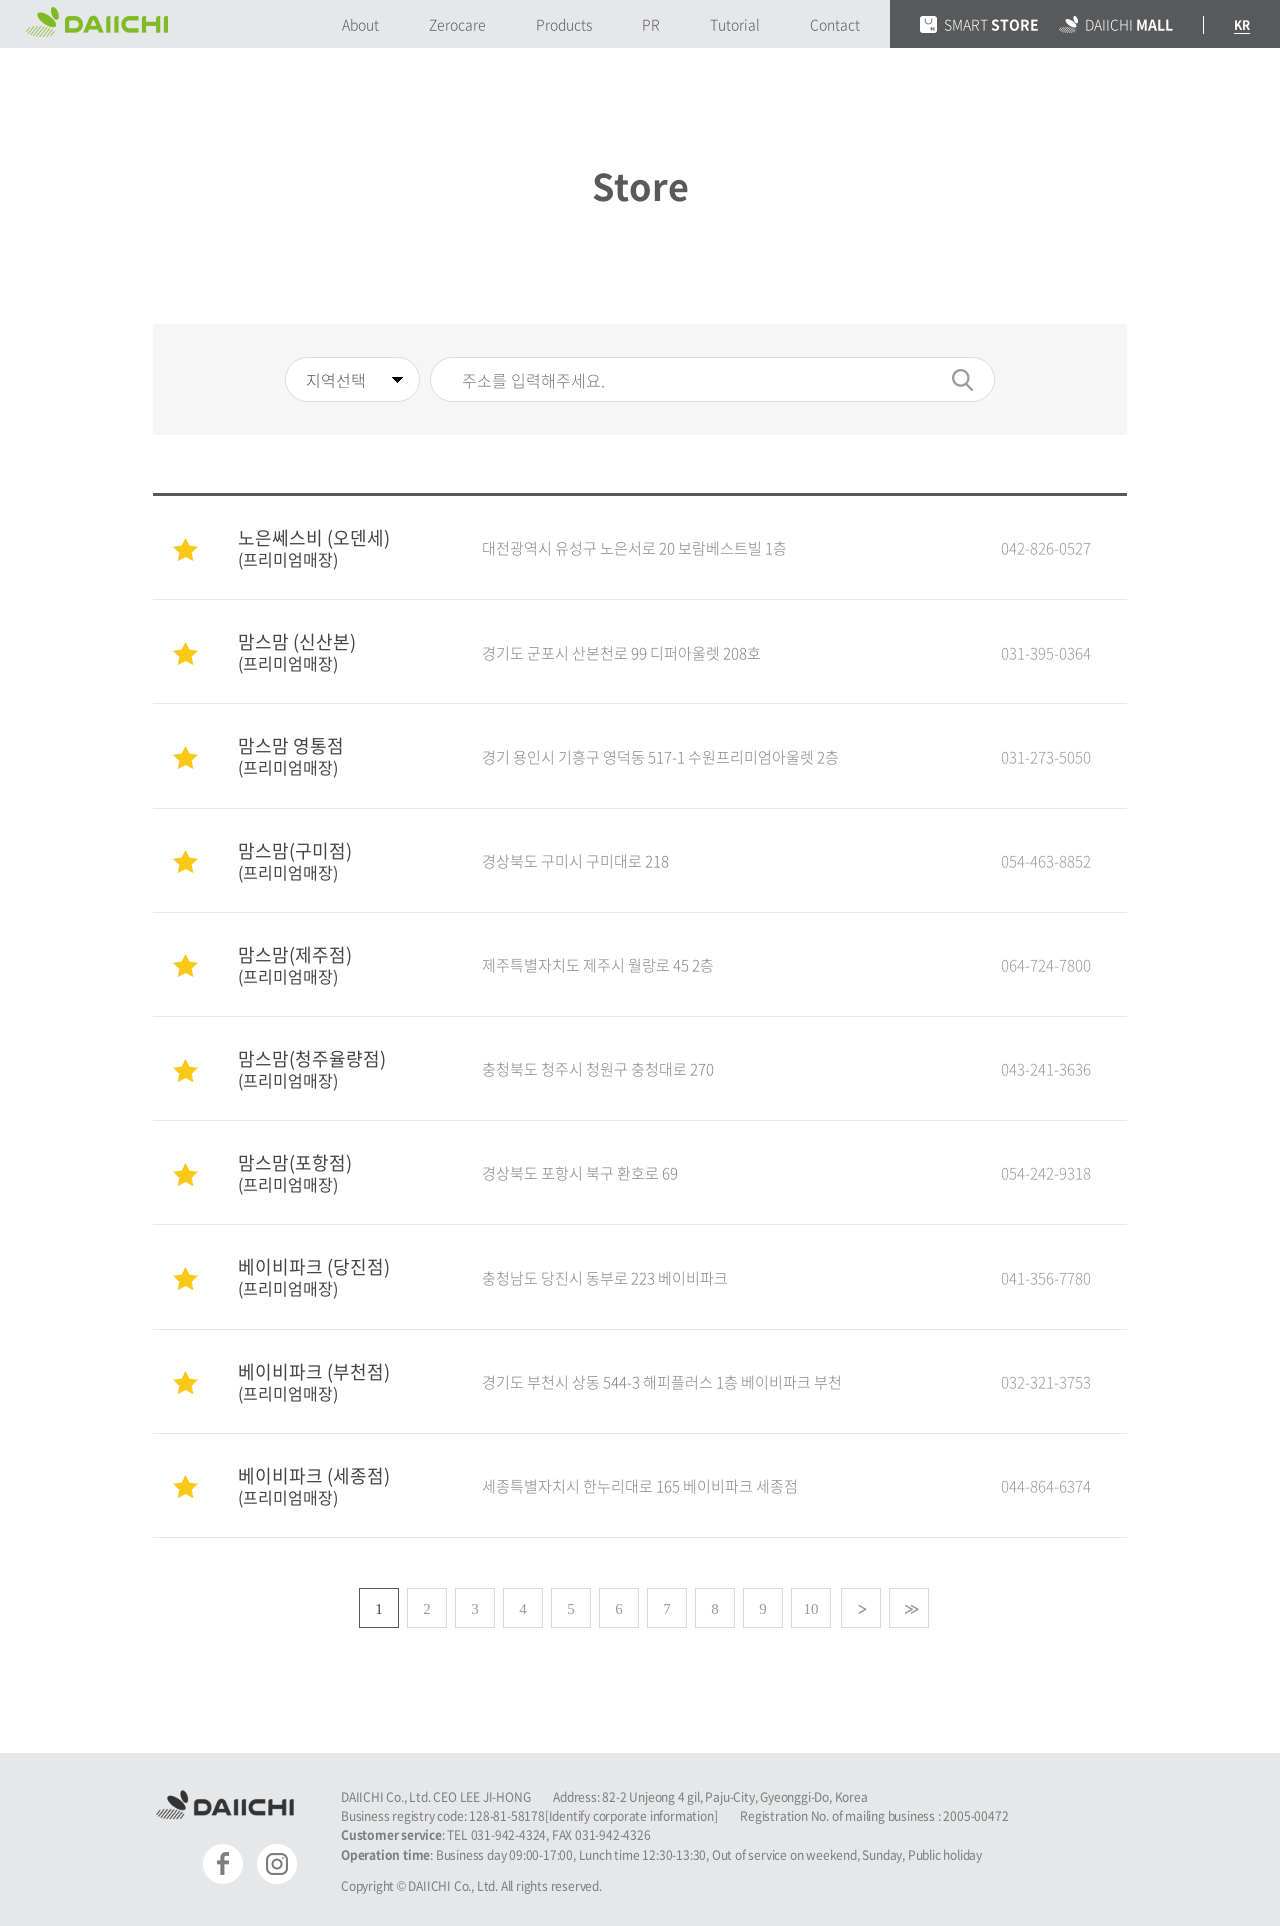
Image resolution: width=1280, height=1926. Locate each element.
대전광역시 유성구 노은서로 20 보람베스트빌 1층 (634, 548)
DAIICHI (1116, 24)
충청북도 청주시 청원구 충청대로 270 (598, 1069)
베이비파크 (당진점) (340, 1275)
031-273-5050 (1046, 757)
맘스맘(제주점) (340, 963)
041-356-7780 (1046, 1278)
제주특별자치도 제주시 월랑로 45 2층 (598, 965)
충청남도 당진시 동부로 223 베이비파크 (605, 1278)
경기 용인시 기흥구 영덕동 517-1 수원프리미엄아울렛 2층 (660, 757)
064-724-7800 (1046, 965)
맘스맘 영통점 (340, 754)
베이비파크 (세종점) (340, 1484)
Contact (835, 24)
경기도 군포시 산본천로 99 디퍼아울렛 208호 (621, 653)
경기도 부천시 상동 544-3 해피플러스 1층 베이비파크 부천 (662, 1382)
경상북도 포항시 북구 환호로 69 (580, 1173)
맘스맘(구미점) (340, 859)
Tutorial (735, 24)
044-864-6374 (1046, 1486)
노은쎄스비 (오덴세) (340, 546)
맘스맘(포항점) (340, 1171)
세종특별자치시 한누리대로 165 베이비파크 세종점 (640, 1486)
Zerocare (457, 24)
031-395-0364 (1046, 653)
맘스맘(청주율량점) (340, 1067)
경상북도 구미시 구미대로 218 (575, 861)
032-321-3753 (1046, 1382)
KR (1242, 25)
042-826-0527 (1046, 548)
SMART (979, 24)
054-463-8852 (1046, 861)
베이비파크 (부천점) (340, 1380)
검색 (962, 380)
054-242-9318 (1046, 1173)
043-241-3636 (1046, 1069)
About (360, 24)
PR (651, 24)
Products (564, 24)
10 (811, 1609)
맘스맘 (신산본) (340, 650)
